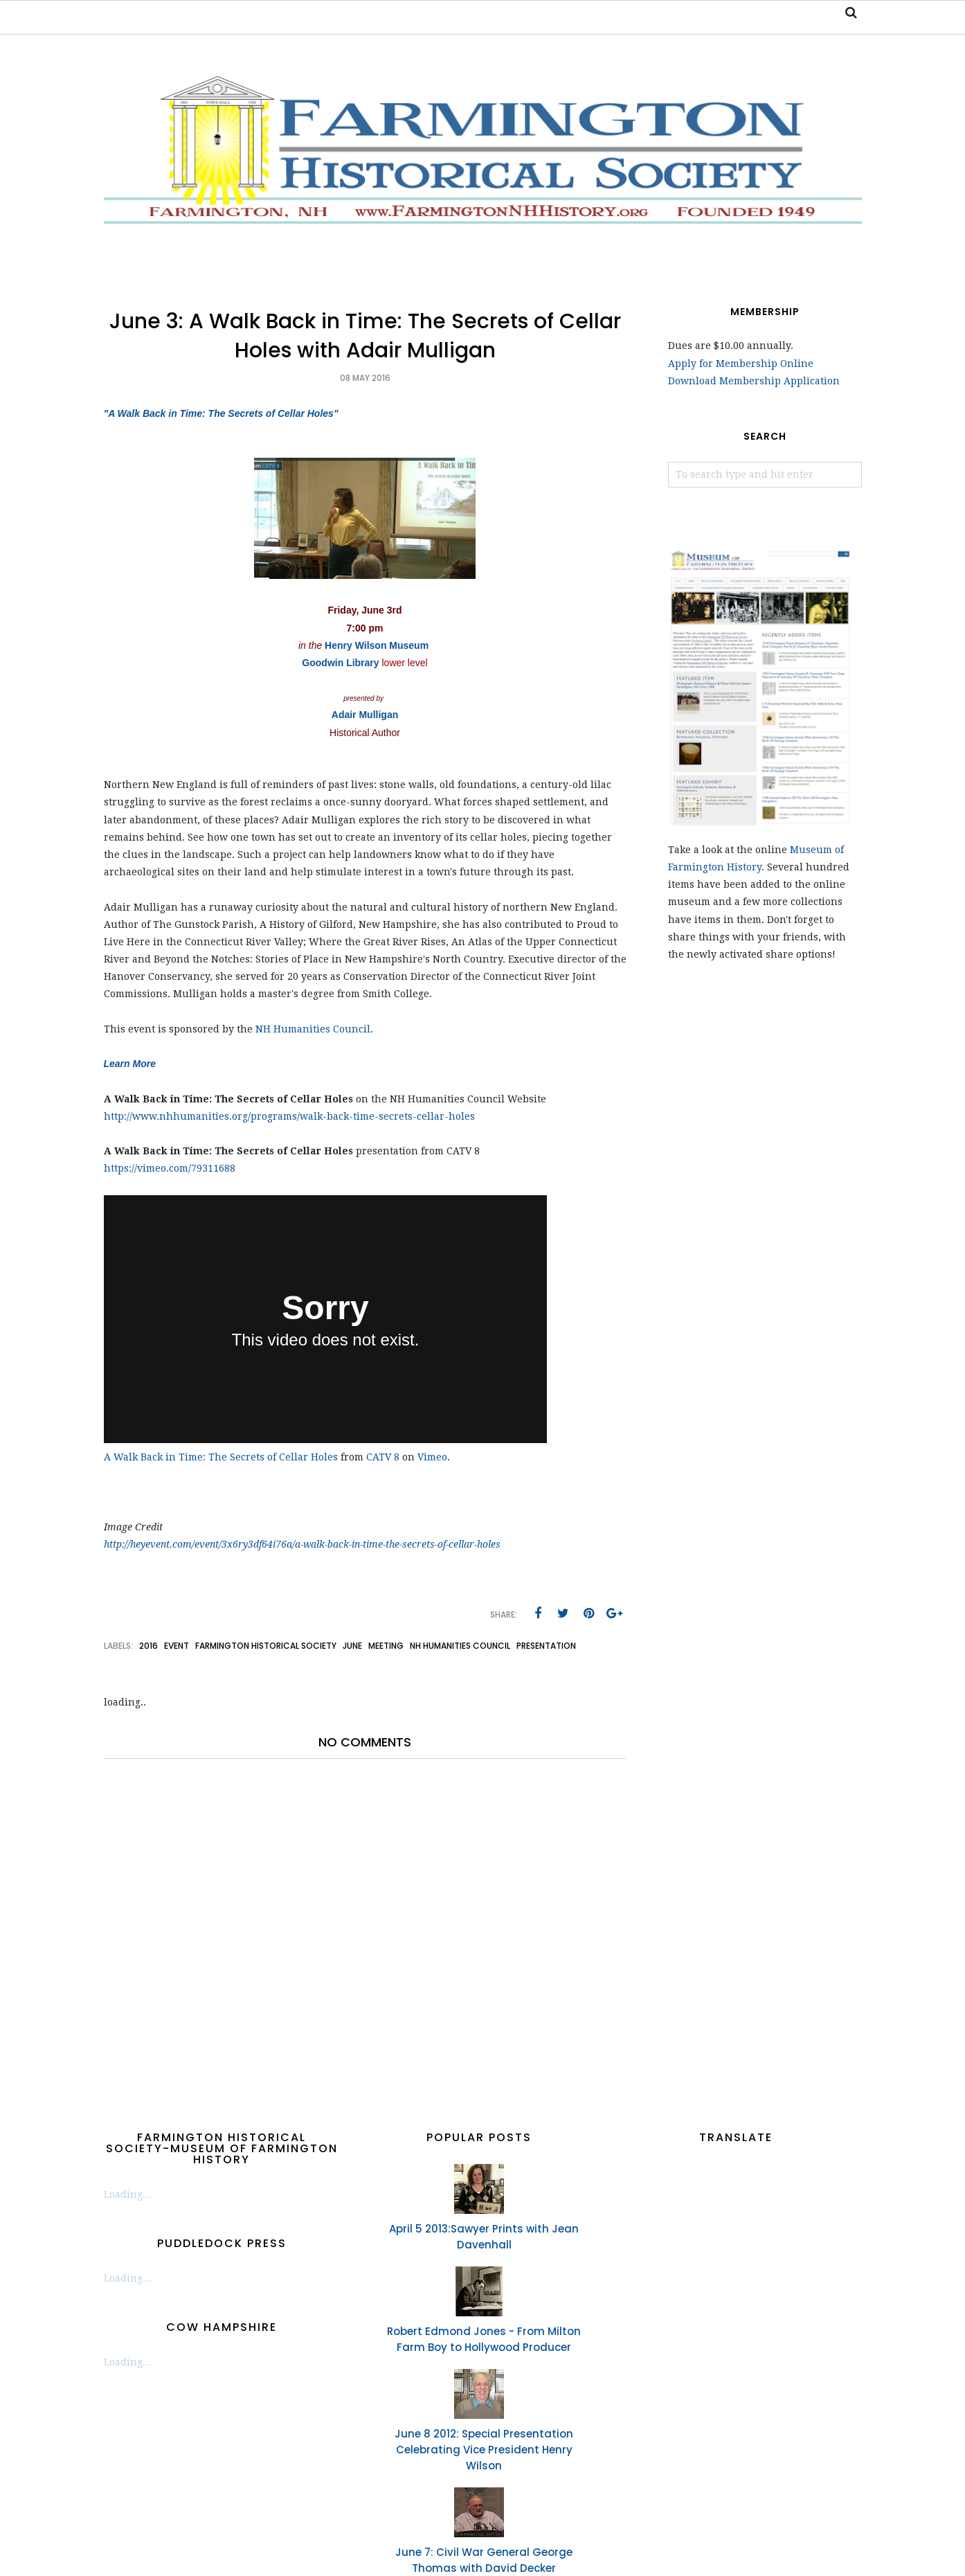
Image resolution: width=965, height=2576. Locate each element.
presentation (546, 1646)
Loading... (127, 2194)
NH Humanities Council (312, 1029)
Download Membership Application (754, 380)
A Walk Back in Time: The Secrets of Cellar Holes (221, 1457)
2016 (148, 1646)
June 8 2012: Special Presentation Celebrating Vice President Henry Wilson (484, 2449)
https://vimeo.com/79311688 (169, 1168)
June (352, 1646)
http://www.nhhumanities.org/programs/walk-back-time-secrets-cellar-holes (289, 1116)
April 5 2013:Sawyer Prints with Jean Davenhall (484, 2236)
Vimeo (432, 1457)
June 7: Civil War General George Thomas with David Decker (483, 2560)
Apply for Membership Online (740, 363)
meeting (386, 1646)
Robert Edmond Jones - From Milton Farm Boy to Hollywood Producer (484, 2339)
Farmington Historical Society (265, 1646)
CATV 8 (382, 1457)
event (176, 1646)
